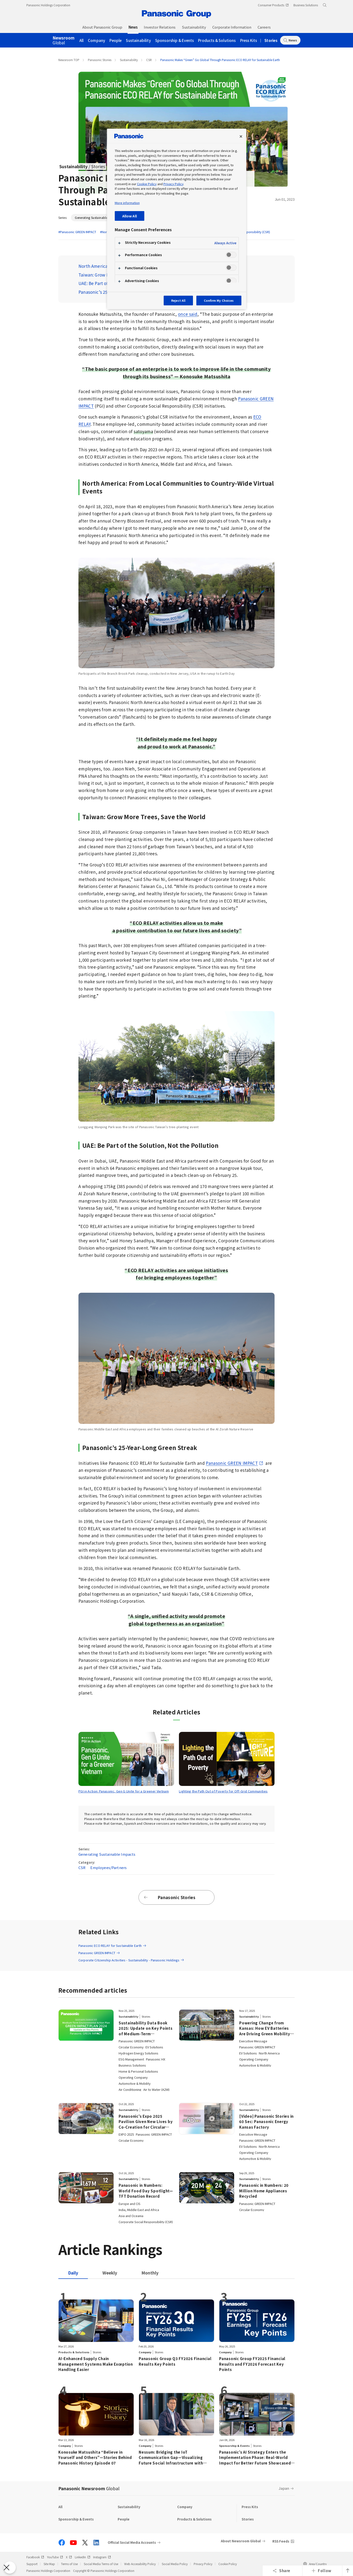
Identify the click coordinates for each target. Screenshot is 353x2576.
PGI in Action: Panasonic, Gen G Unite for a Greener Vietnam (123, 1791)
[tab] (110, 2272)
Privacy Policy (203, 2564)
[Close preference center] (241, 136)
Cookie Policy (227, 2564)
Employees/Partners (108, 1867)
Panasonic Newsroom (88, 2488)
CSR (149, 60)
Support (32, 2564)
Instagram (102, 2557)
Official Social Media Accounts (132, 2542)
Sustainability (138, 40)
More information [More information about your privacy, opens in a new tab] (127, 202)
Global (64, 40)
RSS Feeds (280, 2541)
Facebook (35, 2557)
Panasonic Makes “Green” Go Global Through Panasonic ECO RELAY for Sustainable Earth (220, 60)
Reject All (178, 300)
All (81, 40)
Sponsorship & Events (174, 40)
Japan (284, 2488)
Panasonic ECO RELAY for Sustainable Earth (112, 1945)
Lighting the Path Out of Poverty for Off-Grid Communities (223, 1791)
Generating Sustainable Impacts (97, 217)
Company (96, 40)
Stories (270, 40)
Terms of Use (69, 2564)
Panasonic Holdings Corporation (48, 5)
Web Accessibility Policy (140, 2564)
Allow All (129, 215)
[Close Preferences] (10, 2567)
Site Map (49, 2564)
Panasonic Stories (99, 60)
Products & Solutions (217, 40)
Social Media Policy (175, 2564)
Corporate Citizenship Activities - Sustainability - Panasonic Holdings (131, 1960)
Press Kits (248, 40)
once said (187, 314)
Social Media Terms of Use (101, 2564)
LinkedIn (82, 2557)
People (115, 40)
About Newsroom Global (241, 2541)
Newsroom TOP (68, 60)
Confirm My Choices (219, 300)
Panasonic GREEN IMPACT (78, 232)
